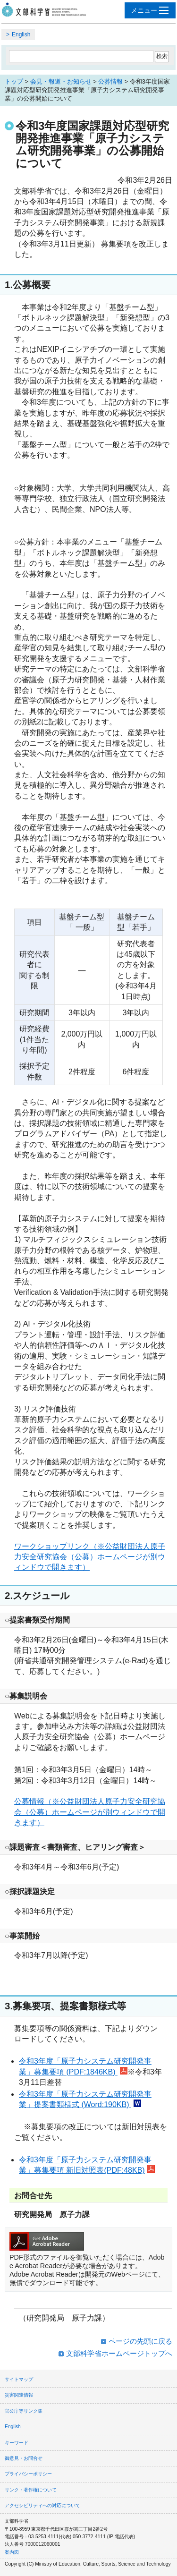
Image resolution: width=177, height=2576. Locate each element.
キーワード (16, 2442)
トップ (14, 81)
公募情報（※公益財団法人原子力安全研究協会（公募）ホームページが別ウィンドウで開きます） (89, 1812)
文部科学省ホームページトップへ (119, 2353)
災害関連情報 (19, 2394)
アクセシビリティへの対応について (42, 2505)
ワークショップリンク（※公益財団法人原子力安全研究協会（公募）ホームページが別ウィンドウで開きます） (89, 1557)
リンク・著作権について (31, 2489)
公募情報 (110, 81)
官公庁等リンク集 (23, 2411)
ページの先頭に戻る (140, 2341)
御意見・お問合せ (23, 2458)
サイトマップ (19, 2379)
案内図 (12, 2552)
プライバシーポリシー (28, 2473)
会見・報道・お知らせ (61, 81)
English (21, 34)
